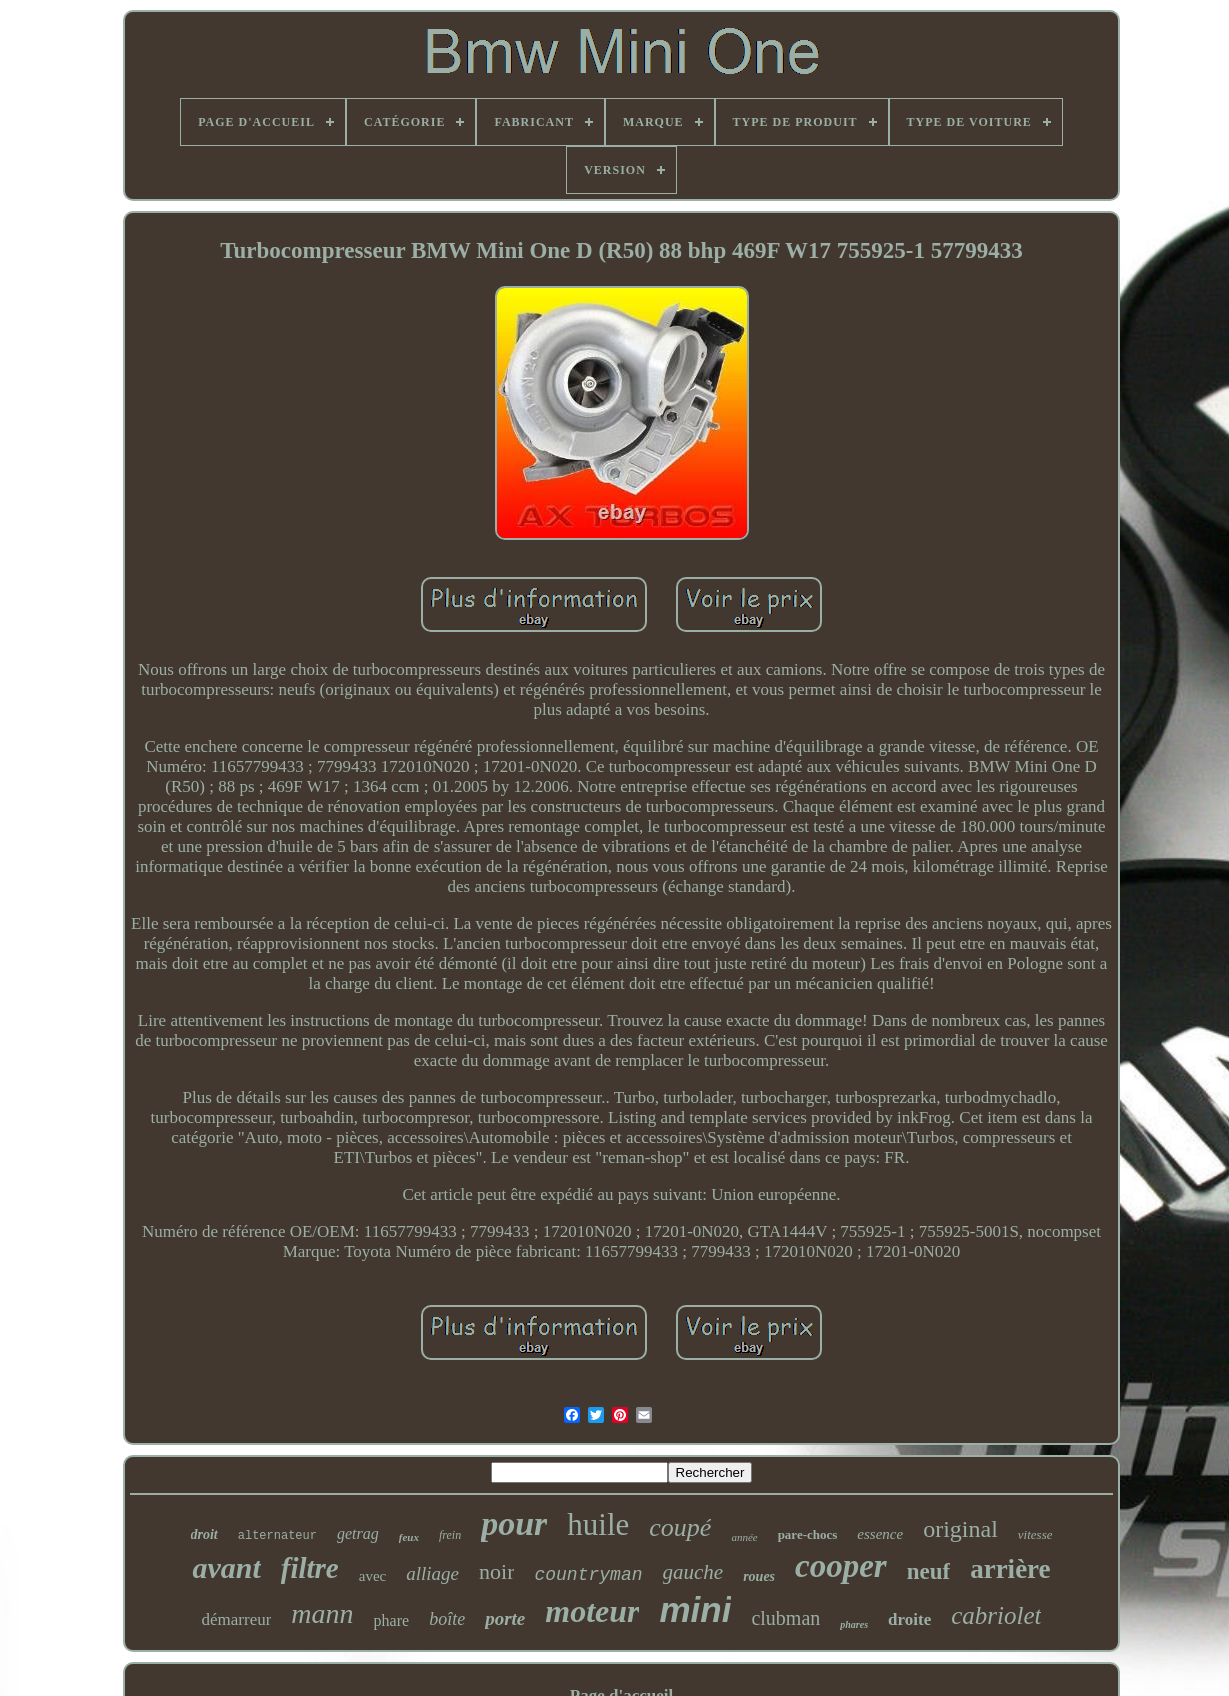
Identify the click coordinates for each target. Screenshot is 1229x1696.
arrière (1010, 1569)
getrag (358, 1533)
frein (450, 1535)
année (744, 1537)
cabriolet (996, 1615)
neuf (928, 1571)
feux (409, 1537)
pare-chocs (808, 1534)
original (960, 1529)
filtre (310, 1568)
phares (854, 1624)
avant (226, 1567)
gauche (693, 1572)
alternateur (277, 1536)
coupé (680, 1527)
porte (505, 1618)
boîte (447, 1619)
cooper (841, 1566)
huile (598, 1524)
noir (496, 1571)
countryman (588, 1575)
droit (204, 1534)
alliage (432, 1573)
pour (514, 1523)
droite (909, 1619)
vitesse (1035, 1534)
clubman (785, 1618)
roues (759, 1576)
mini (695, 1609)
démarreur (237, 1619)
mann (322, 1613)
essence (880, 1534)
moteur (592, 1611)
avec (372, 1576)
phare (392, 1620)
